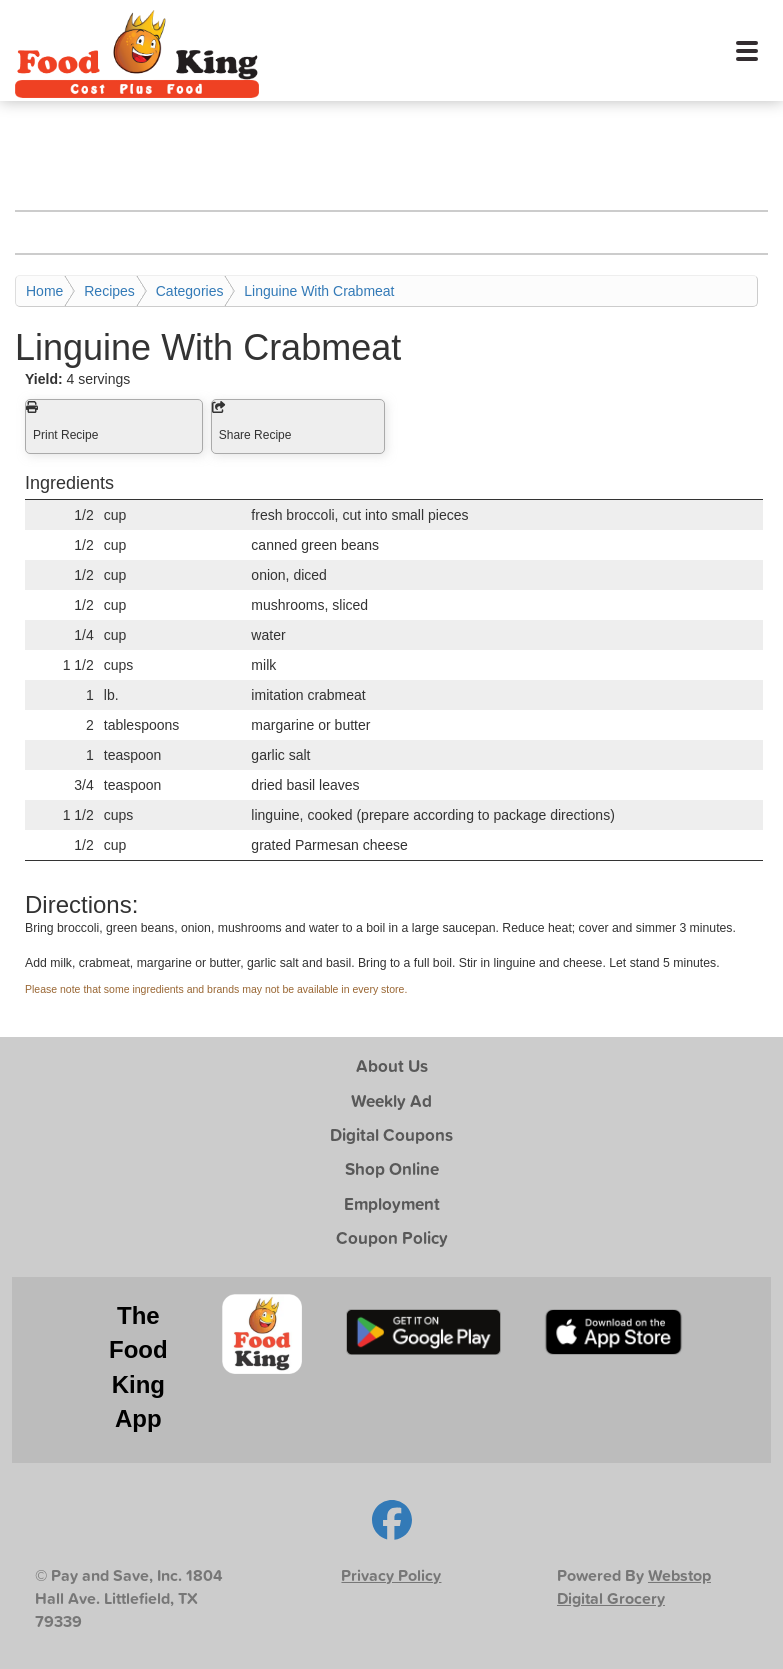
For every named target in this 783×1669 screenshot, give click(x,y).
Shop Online (392, 1168)
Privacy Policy (391, 1575)
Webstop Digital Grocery (634, 1587)
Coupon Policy (392, 1237)
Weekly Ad (391, 1100)
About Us (392, 1065)
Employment (392, 1203)
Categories (190, 291)
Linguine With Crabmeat (319, 291)
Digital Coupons (391, 1134)
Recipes (109, 291)
